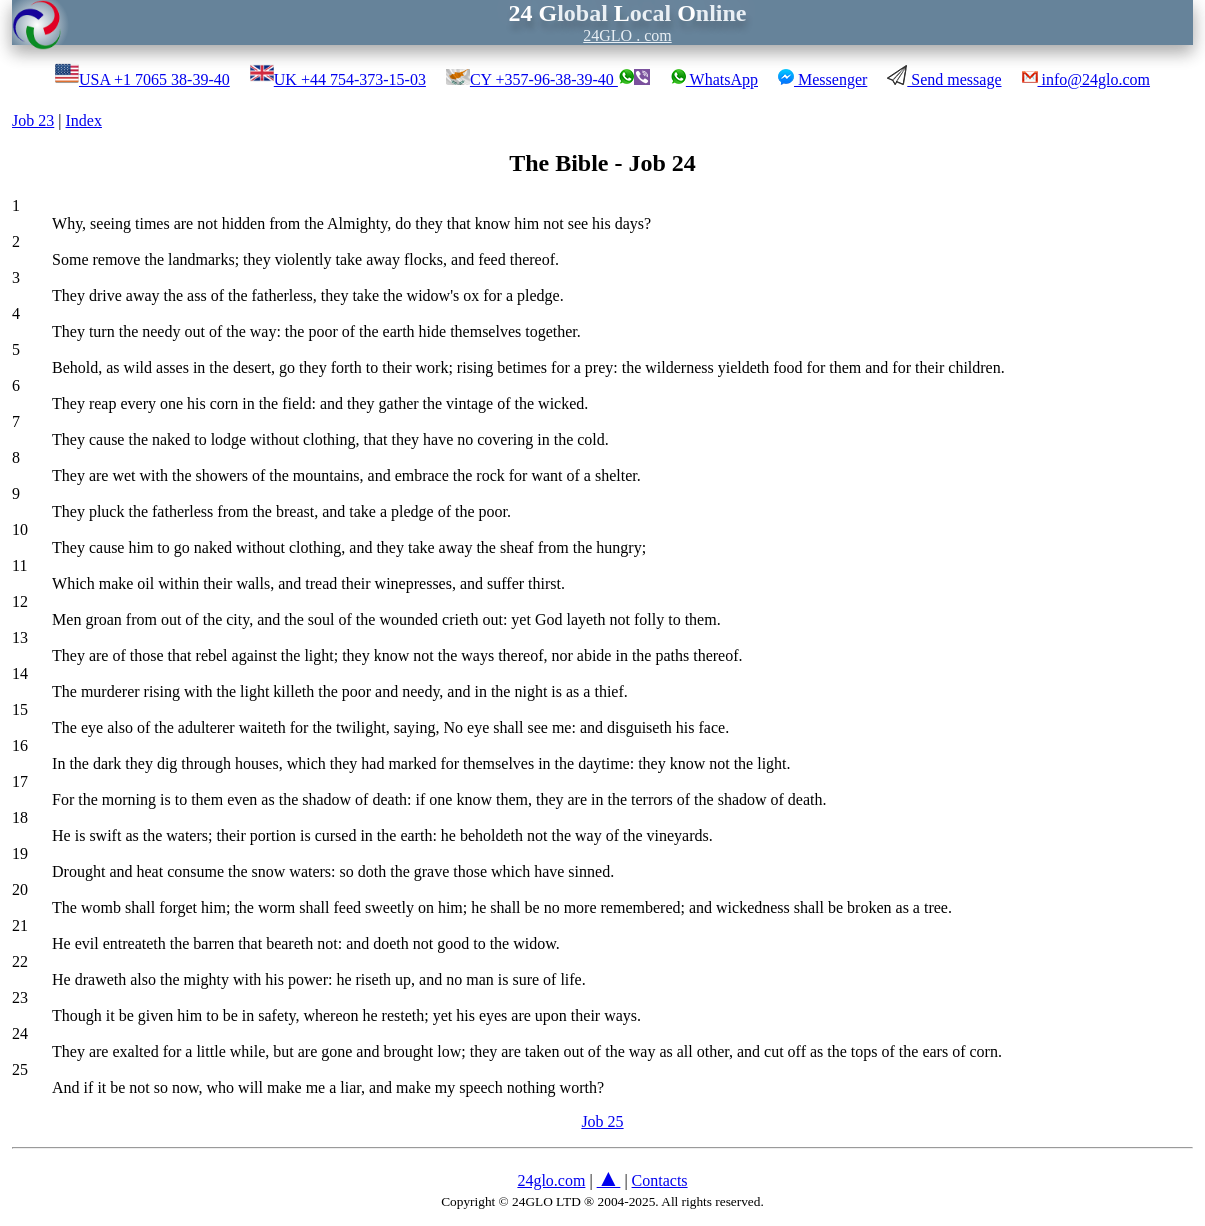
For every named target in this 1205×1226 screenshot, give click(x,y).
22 (20, 961)
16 (20, 745)
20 (20, 889)
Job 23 (33, 120)
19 (20, 853)
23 (20, 997)
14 (20, 673)
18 (20, 817)
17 (20, 781)
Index (83, 120)
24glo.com (551, 1180)
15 (20, 709)
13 (20, 637)
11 (19, 565)
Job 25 (602, 1121)
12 (20, 601)
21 (20, 925)
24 (20, 1033)
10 (20, 529)
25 (20, 1069)
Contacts (660, 1180)
